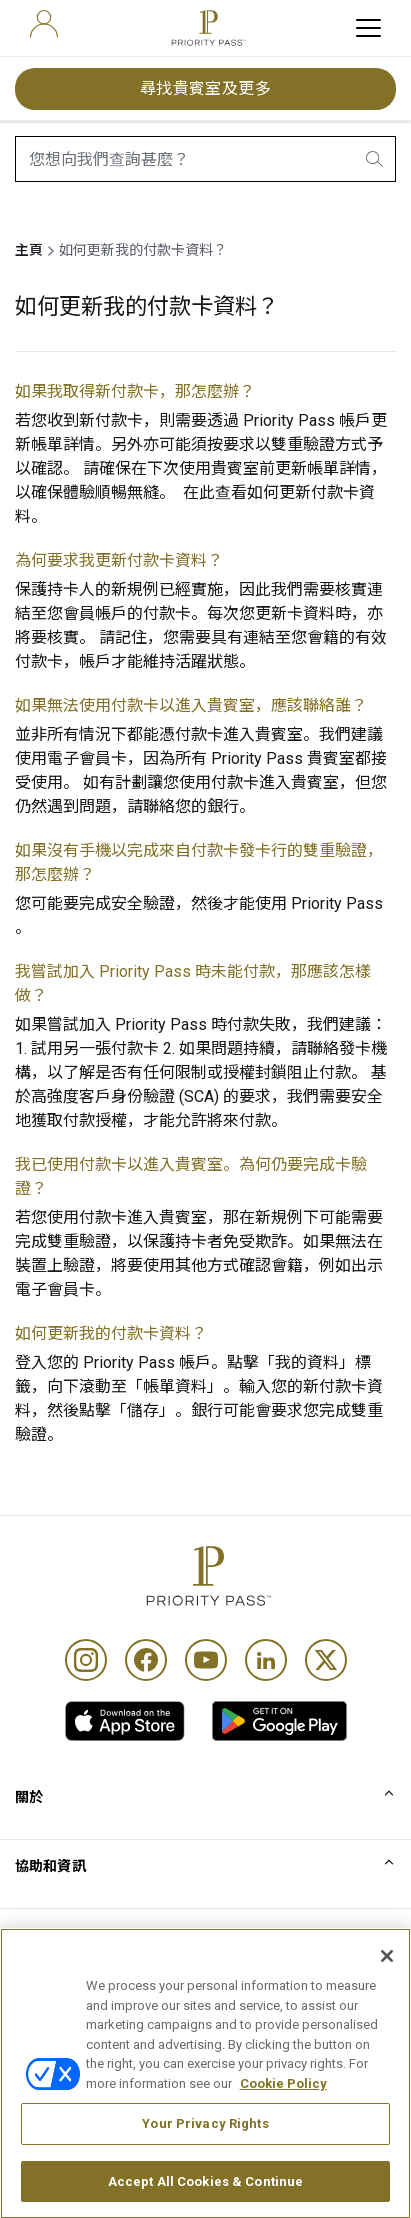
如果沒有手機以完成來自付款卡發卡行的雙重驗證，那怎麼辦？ (199, 862)
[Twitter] (326, 1660)
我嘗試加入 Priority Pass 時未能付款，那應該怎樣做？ (193, 983)
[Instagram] (86, 1660)
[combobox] (205, 159)
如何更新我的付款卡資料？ (111, 1333)
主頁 (29, 250)
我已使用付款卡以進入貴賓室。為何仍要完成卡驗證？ (191, 1176)
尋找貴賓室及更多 (206, 88)
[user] (44, 24)
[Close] (387, 1991)
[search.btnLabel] (376, 159)
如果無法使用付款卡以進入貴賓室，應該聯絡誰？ (191, 705)
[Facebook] (146, 1660)
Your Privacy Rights (205, 2158)
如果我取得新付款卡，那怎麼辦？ (135, 391)
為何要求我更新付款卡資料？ (119, 560)
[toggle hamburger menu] (368, 28)
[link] (125, 1721)
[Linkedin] (266, 1660)
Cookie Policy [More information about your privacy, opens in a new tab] (283, 2117)
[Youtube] (206, 1660)
